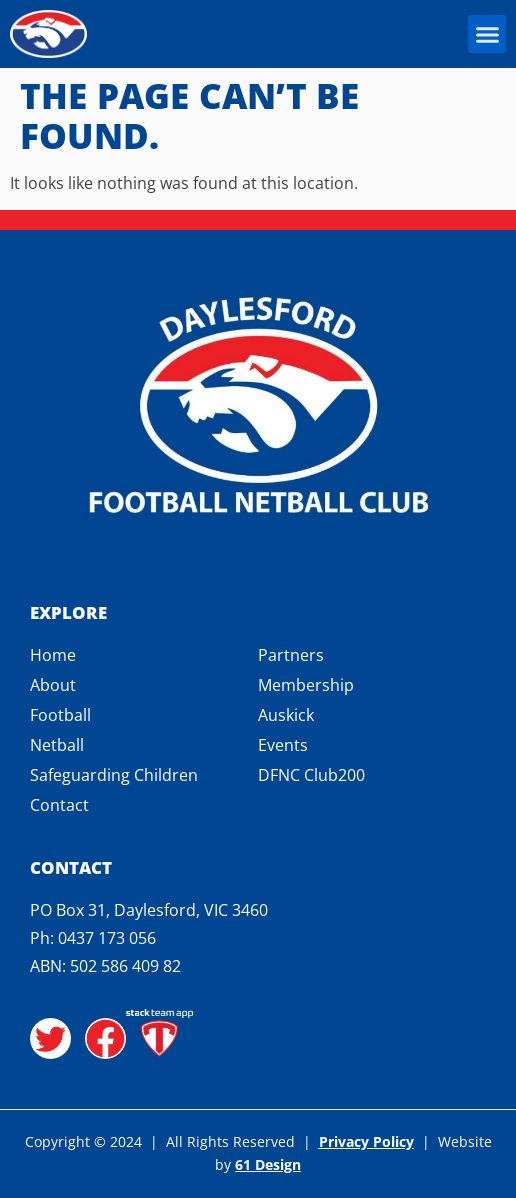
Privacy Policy (366, 1141)
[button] (487, 34)
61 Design (268, 1164)
